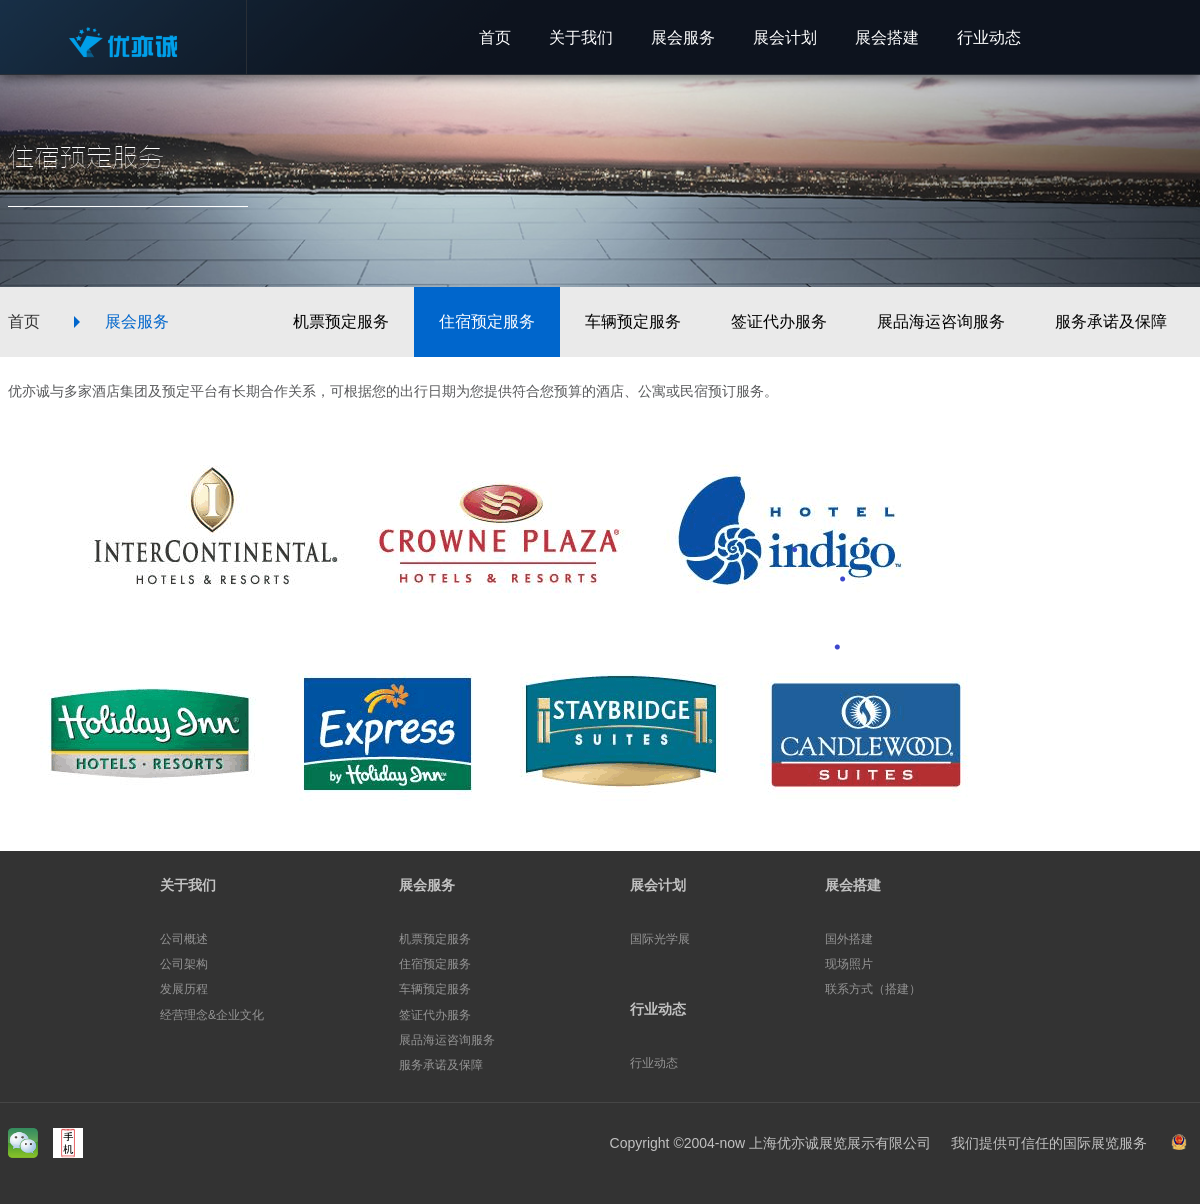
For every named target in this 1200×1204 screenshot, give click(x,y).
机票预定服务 (341, 321)
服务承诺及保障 (1111, 321)
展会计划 (658, 885)
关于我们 (188, 885)
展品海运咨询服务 (941, 321)
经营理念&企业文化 (212, 1015)
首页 (24, 321)
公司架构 (184, 964)
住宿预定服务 (487, 321)
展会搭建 (853, 885)
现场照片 (849, 964)
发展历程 (184, 989)
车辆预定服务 (633, 321)
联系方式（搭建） (873, 989)
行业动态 (658, 1009)
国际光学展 (660, 939)
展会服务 (137, 321)
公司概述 (184, 939)
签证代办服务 (779, 321)
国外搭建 (849, 939)
